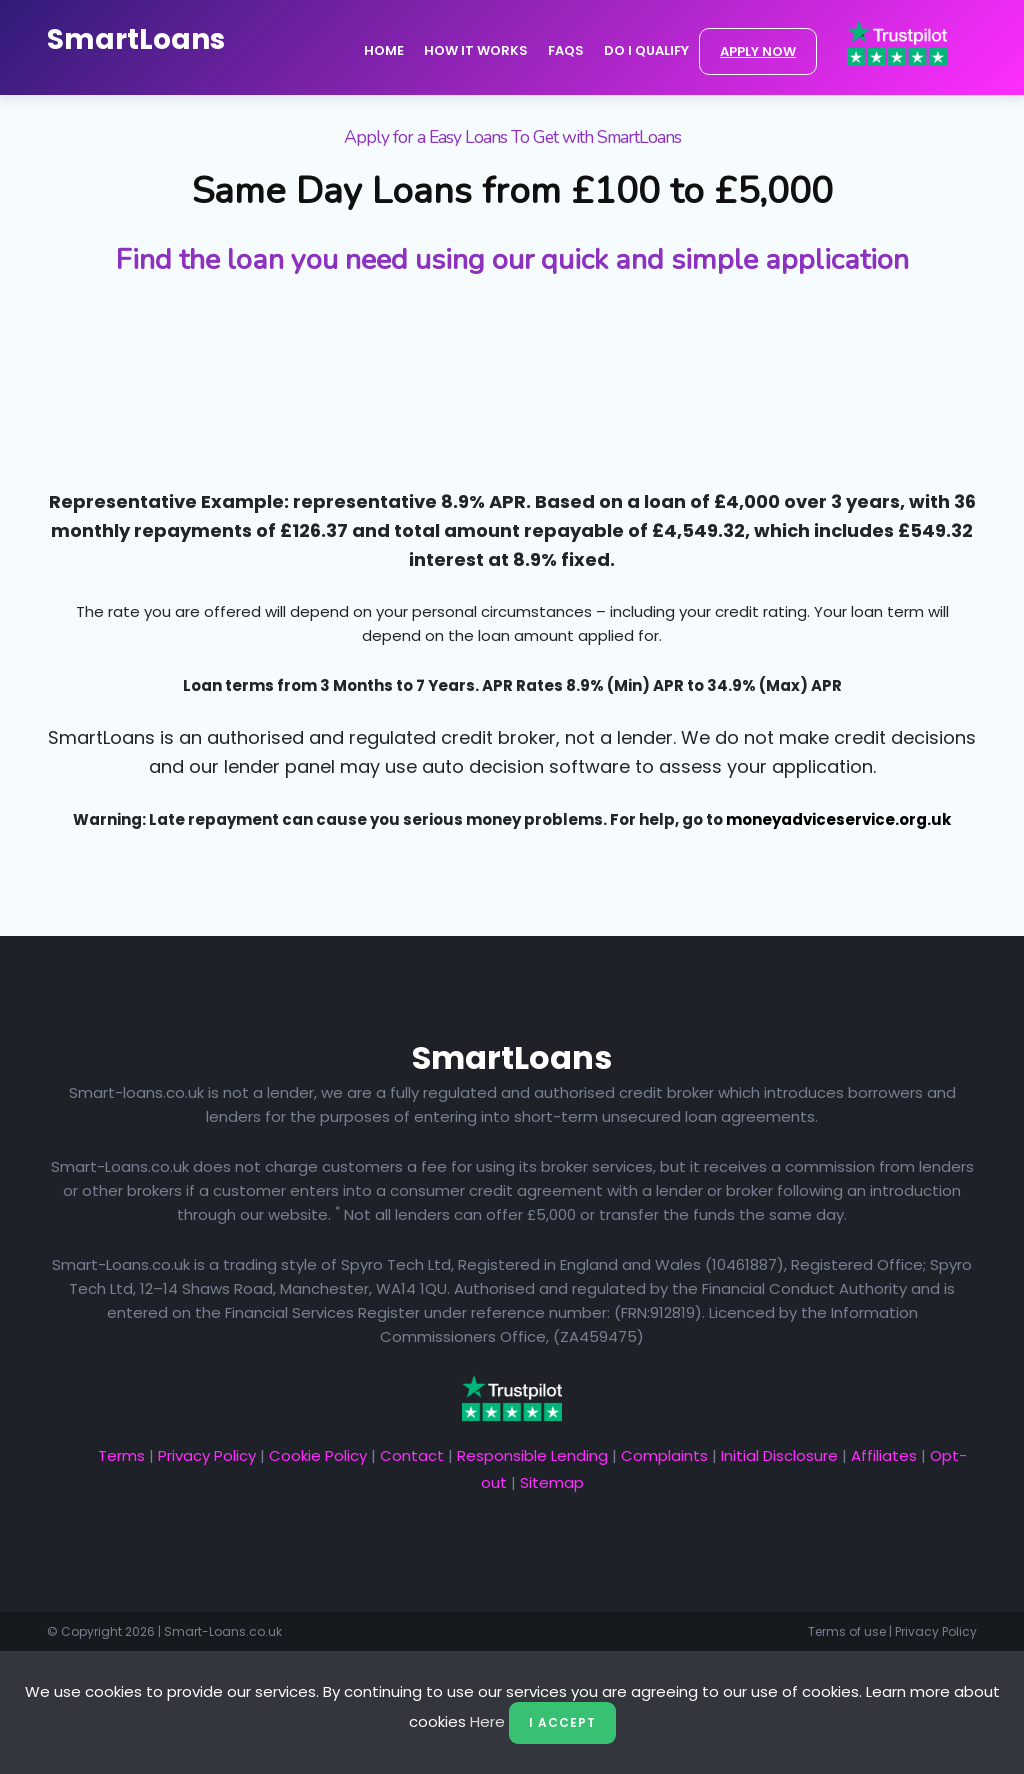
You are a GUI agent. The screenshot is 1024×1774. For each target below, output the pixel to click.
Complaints (664, 1455)
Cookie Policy (318, 1455)
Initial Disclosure (779, 1455)
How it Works (476, 50)
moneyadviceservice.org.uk (838, 819)
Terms (121, 1455)
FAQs (566, 50)
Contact (412, 1455)
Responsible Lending (532, 1455)
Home (384, 50)
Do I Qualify (646, 50)
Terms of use (847, 1631)
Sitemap (552, 1482)
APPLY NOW (758, 51)
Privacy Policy (207, 1455)
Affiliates (884, 1455)
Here (487, 1721)
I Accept (562, 1722)
